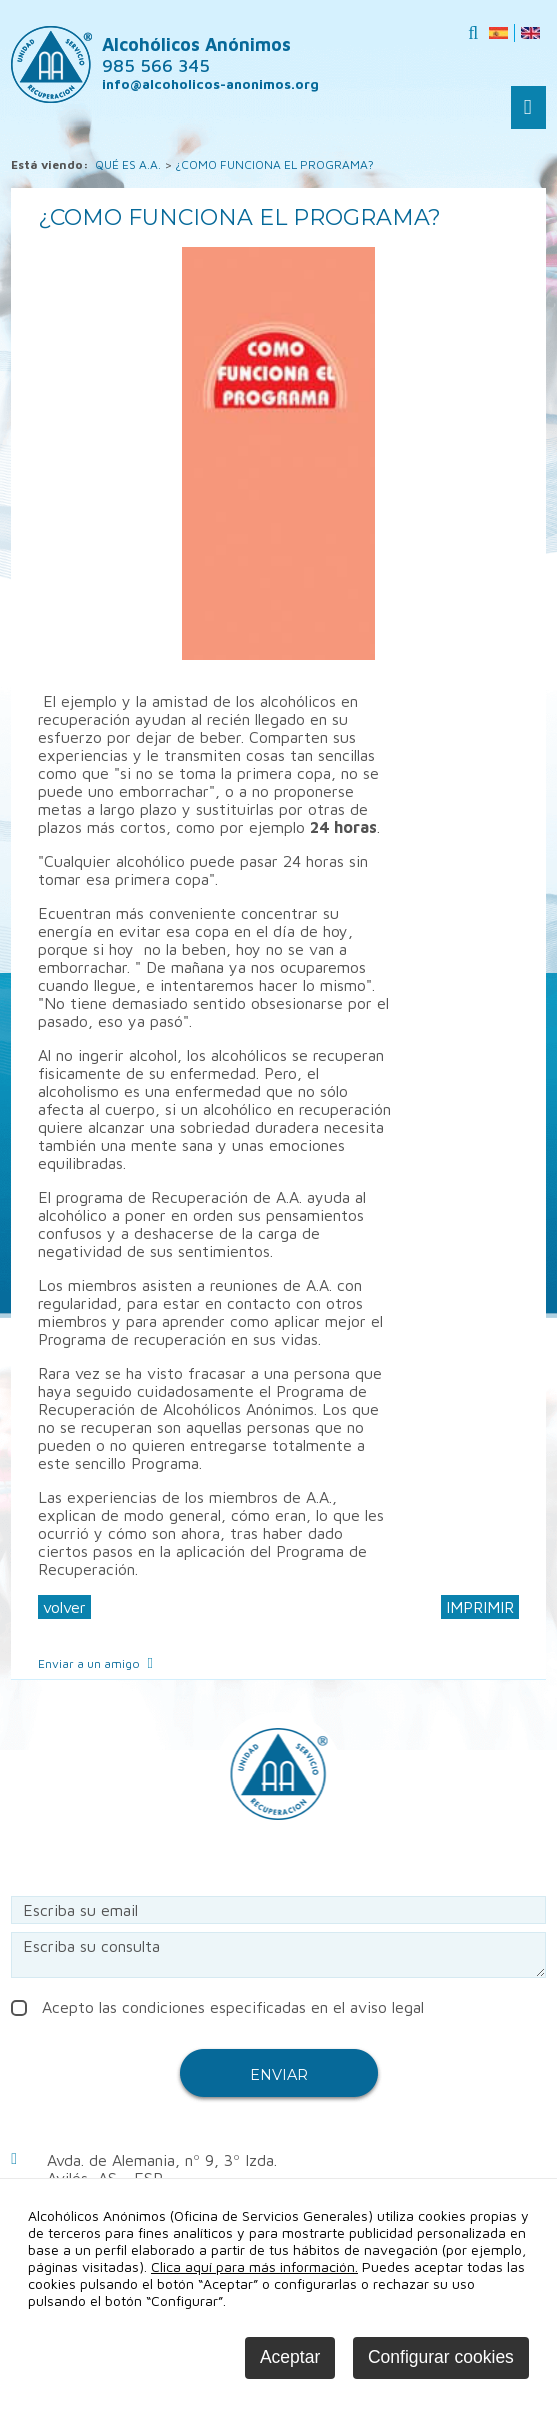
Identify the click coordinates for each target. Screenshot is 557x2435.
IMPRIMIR (480, 1607)
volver (64, 1607)
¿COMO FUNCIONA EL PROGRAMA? (274, 164)
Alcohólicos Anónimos (196, 55)
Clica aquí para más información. (254, 2266)
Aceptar (290, 2357)
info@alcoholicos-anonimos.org (210, 84)
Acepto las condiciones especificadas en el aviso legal (217, 2007)
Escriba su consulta (278, 1955)
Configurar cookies (441, 2357)
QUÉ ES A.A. (128, 164)
